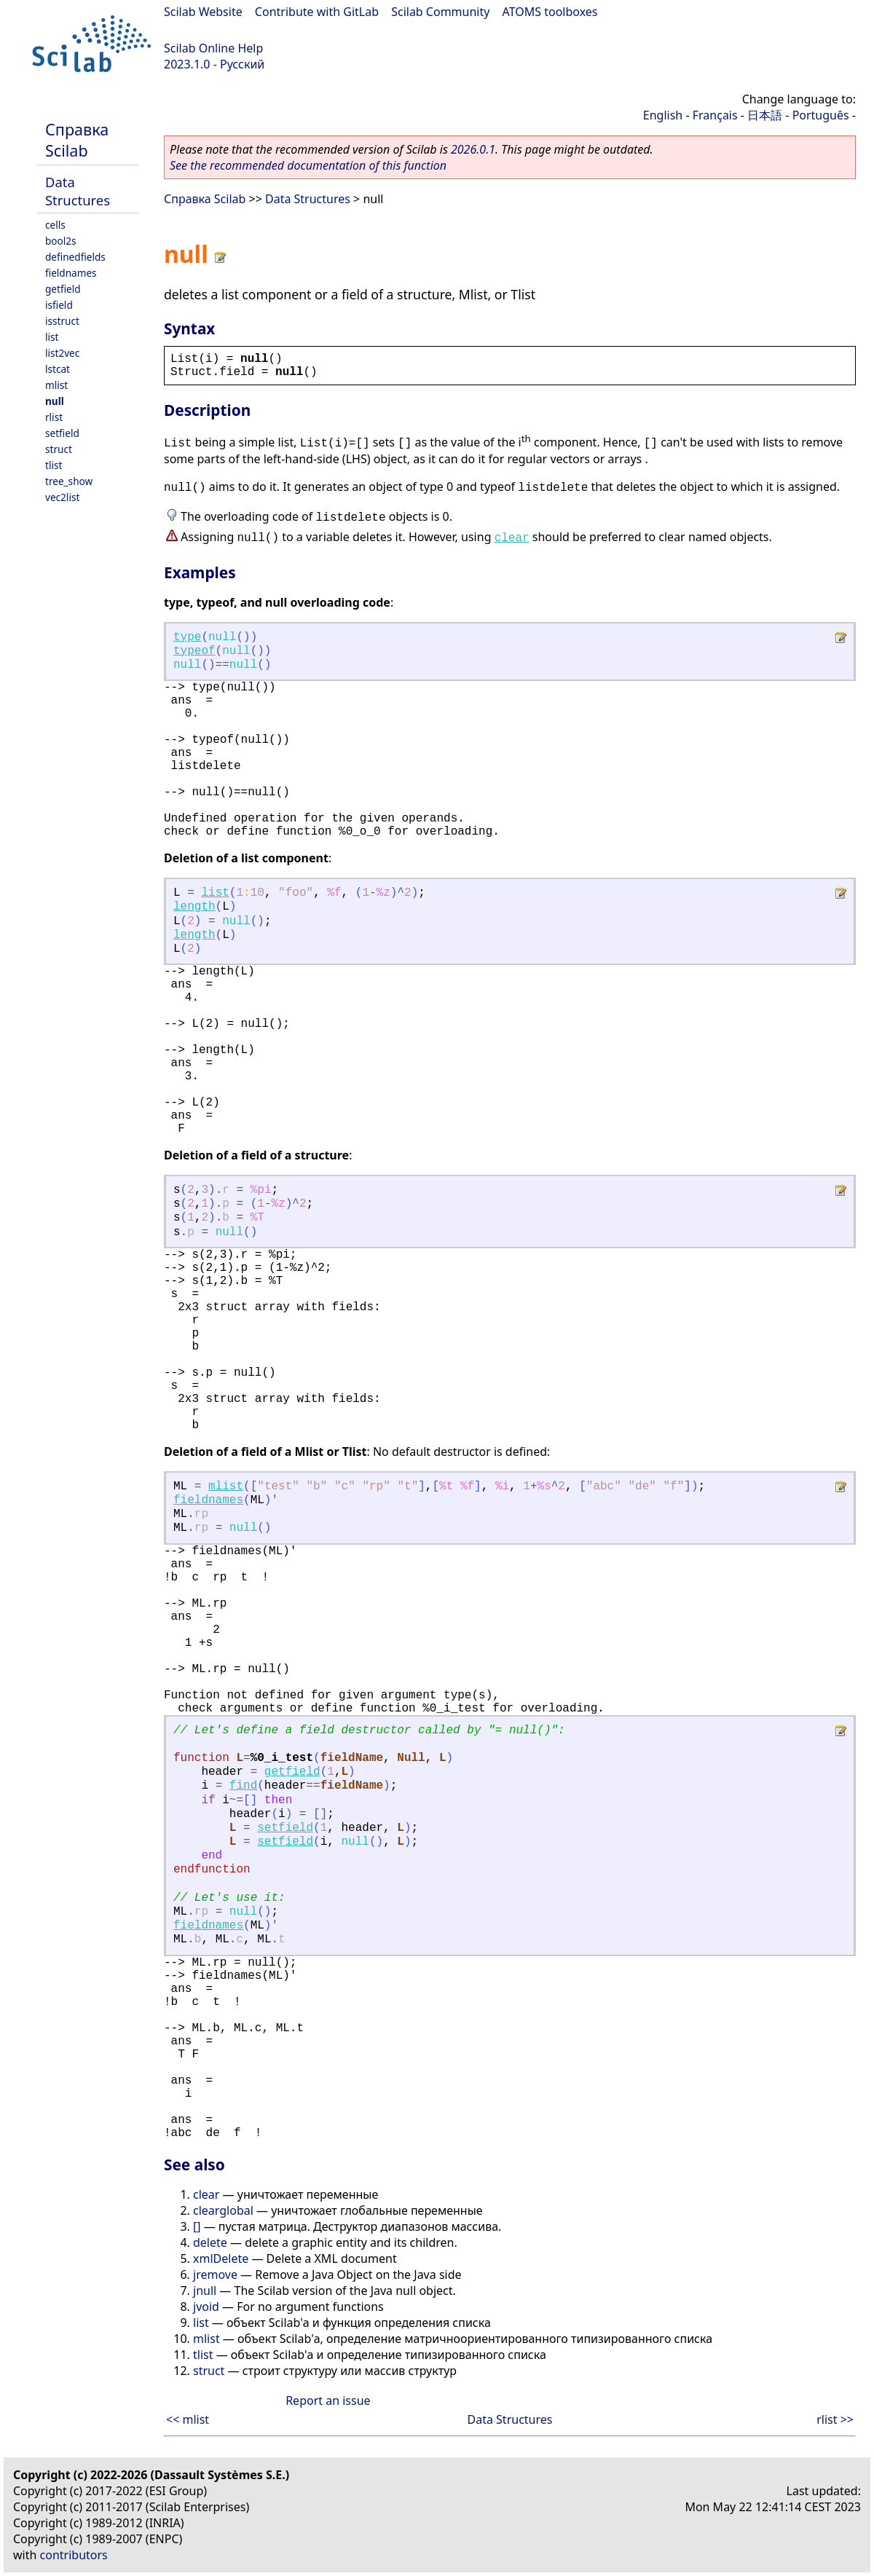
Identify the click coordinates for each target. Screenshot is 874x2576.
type (187, 637)
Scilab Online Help (213, 48)
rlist (54, 417)
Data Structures (77, 191)
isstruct (62, 321)
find (243, 1785)
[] (197, 2226)
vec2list (62, 497)
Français (715, 115)
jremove (215, 2274)
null (54, 401)
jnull (204, 2290)
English (662, 115)
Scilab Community (440, 12)
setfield (62, 433)
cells (55, 225)
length (194, 906)
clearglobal (223, 2210)
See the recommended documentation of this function (308, 165)
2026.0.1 (473, 149)
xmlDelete (220, 2258)
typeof (194, 651)
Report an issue (328, 2400)
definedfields (75, 257)
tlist (53, 465)
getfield (63, 289)
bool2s (60, 241)
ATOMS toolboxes (550, 12)
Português (820, 115)
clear (512, 538)
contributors (74, 2555)
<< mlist (187, 2419)
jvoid (206, 2307)
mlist (56, 385)
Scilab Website (203, 12)
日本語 (764, 115)
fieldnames (71, 273)
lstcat (57, 369)
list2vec (62, 353)
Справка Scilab (77, 140)
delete (210, 2242)
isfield (59, 305)
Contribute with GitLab (317, 12)
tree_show (68, 481)
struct (58, 449)
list (51, 337)
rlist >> (835, 2419)
